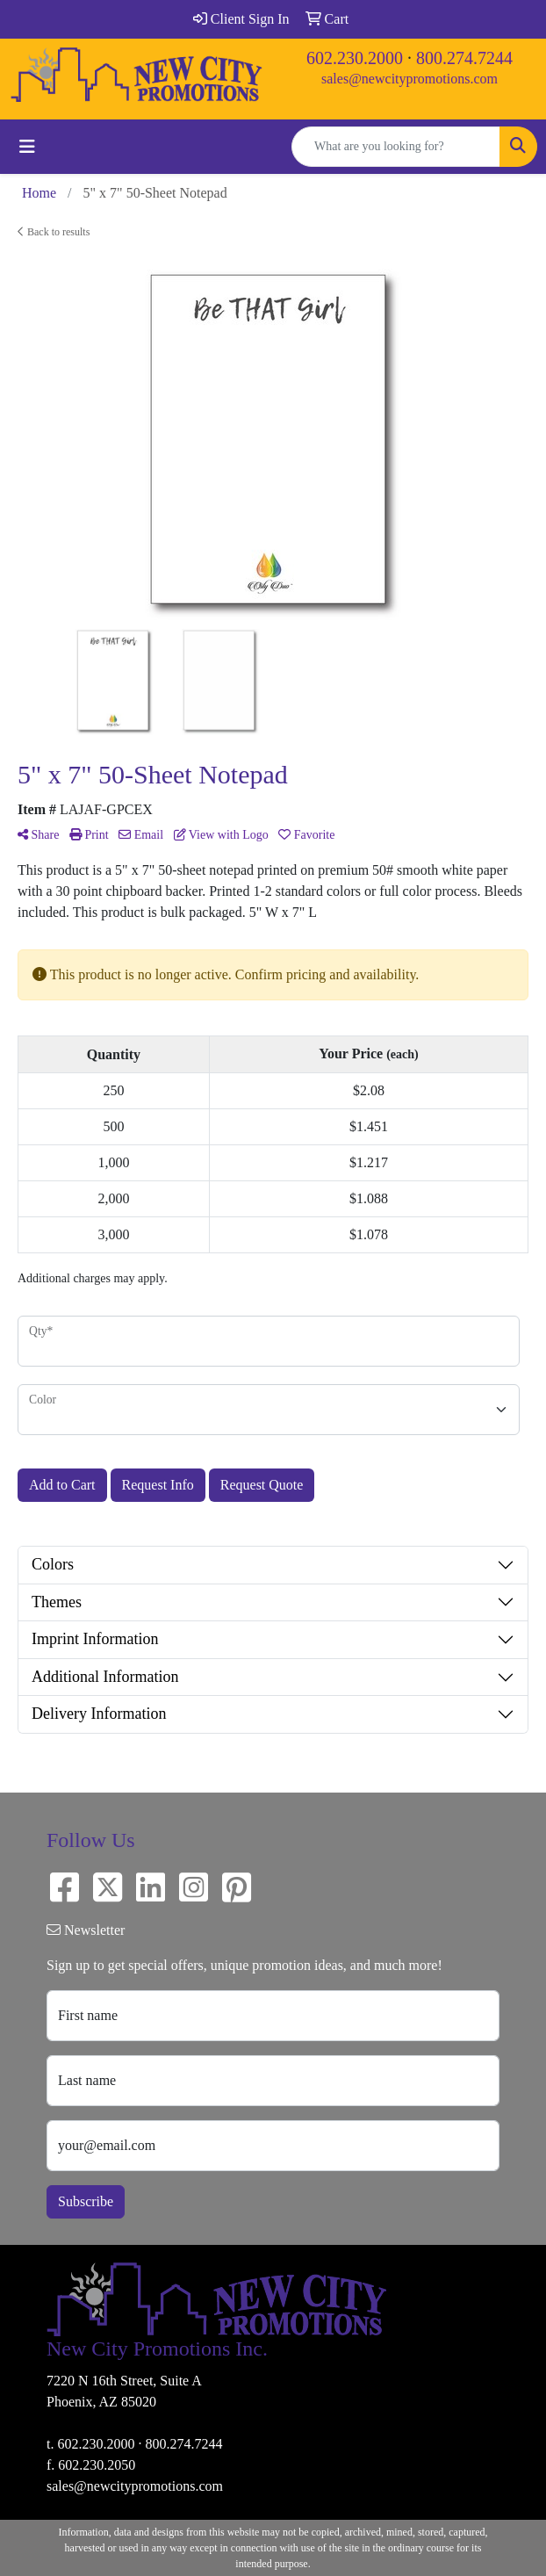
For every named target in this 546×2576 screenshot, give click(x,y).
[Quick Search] (395, 146)
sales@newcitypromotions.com (409, 78)
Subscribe (85, 2201)
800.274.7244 (464, 58)
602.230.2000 (354, 58)
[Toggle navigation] (27, 146)
